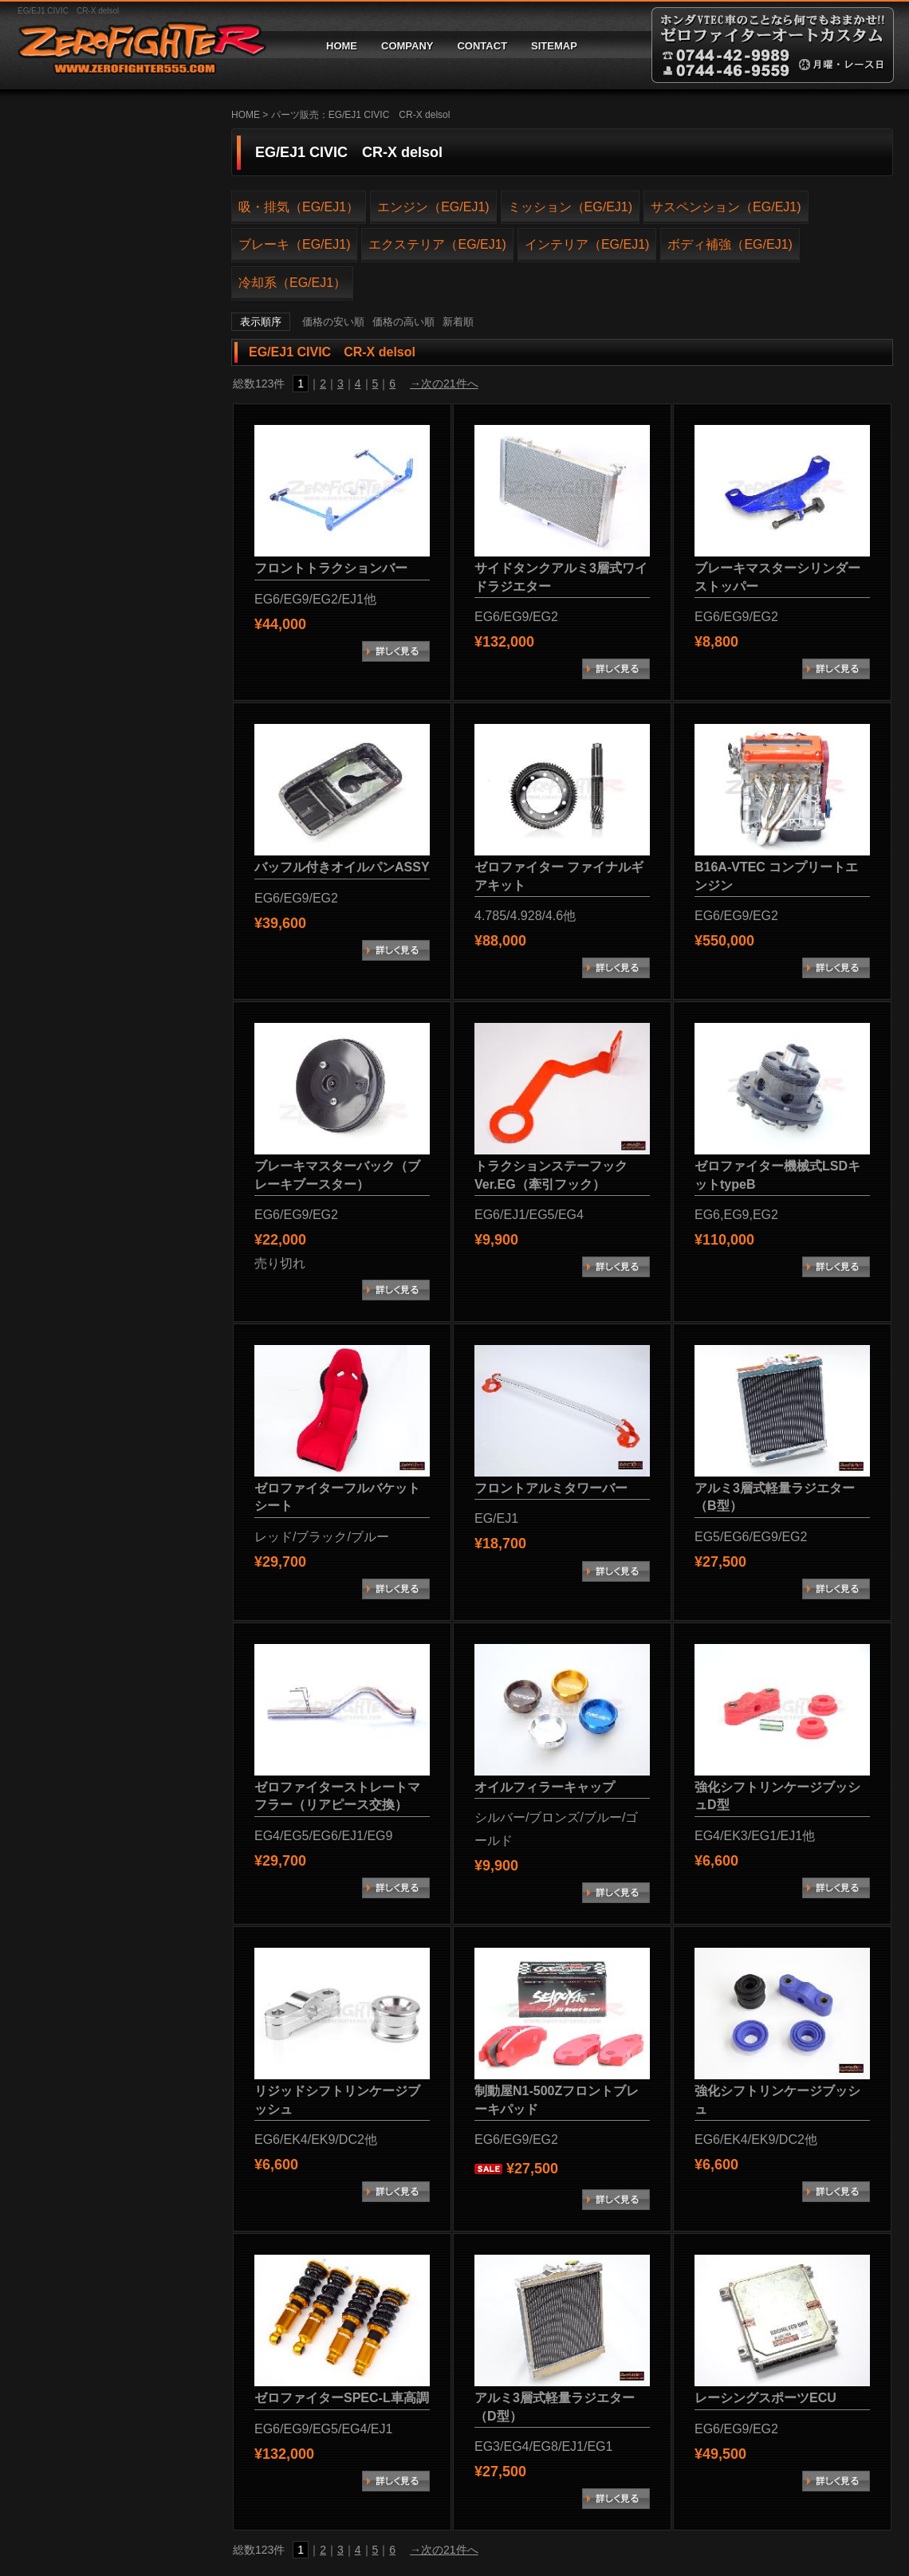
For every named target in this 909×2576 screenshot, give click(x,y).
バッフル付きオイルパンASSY (342, 867)
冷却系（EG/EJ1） (292, 282)
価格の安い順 (333, 322)
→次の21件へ (444, 383)
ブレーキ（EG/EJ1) (294, 244)
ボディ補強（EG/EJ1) (729, 244)
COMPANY (407, 46)
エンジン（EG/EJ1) (433, 207)
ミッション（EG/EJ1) (570, 207)
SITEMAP (554, 46)
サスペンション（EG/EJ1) (726, 207)
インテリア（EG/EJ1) (587, 244)
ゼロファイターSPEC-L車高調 (341, 2398)
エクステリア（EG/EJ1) (437, 244)
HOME (341, 46)
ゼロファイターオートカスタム (135, 45)
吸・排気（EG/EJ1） (298, 207)
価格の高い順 (403, 322)
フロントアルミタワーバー (551, 1488)
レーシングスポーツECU (765, 2398)
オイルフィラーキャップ (544, 1787)
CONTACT (482, 46)
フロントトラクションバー (330, 568)
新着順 (458, 322)
